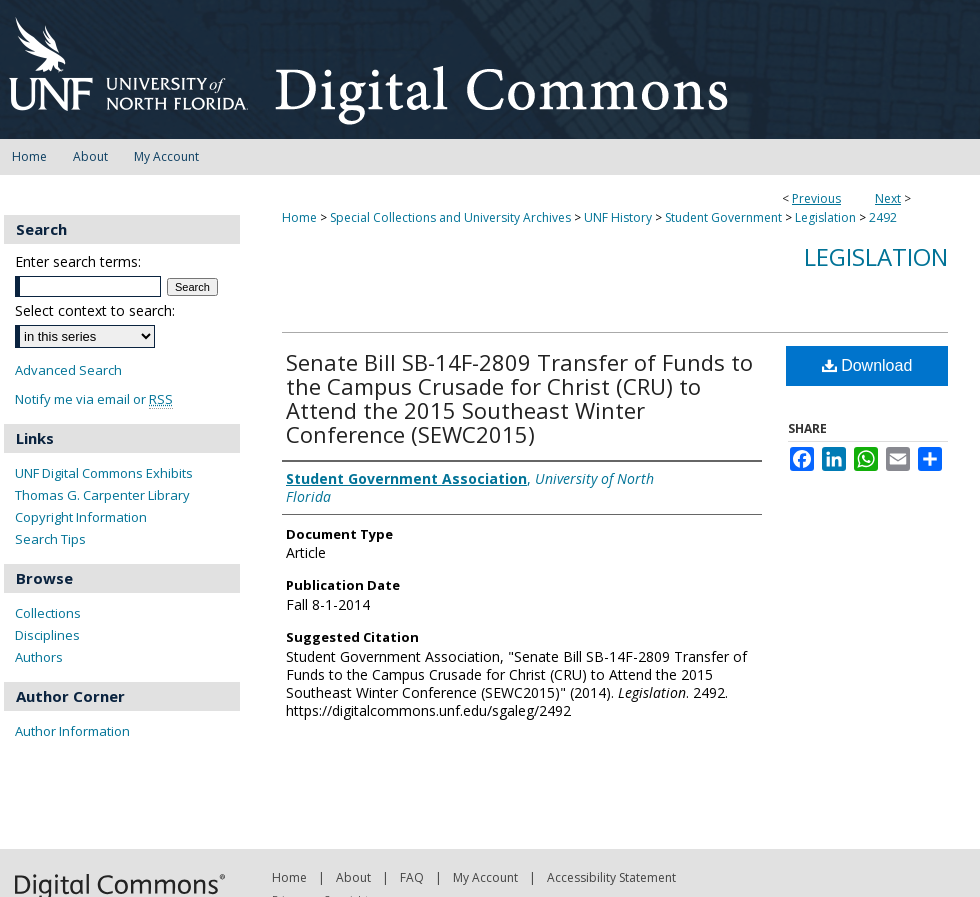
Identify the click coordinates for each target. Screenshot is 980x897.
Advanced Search (68, 370)
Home (299, 217)
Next (888, 198)
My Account (485, 877)
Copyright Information (81, 517)
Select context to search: (95, 310)
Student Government (723, 217)
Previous (816, 198)
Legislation (825, 217)
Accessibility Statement (611, 877)
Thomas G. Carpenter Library (102, 495)
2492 (883, 217)
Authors (39, 657)
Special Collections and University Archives (450, 217)
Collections (48, 613)
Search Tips (50, 539)
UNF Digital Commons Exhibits (104, 473)
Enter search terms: (78, 261)
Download (867, 365)
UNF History (618, 217)
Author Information (72, 731)
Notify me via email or (94, 399)
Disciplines (47, 635)
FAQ (412, 877)
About (353, 877)
